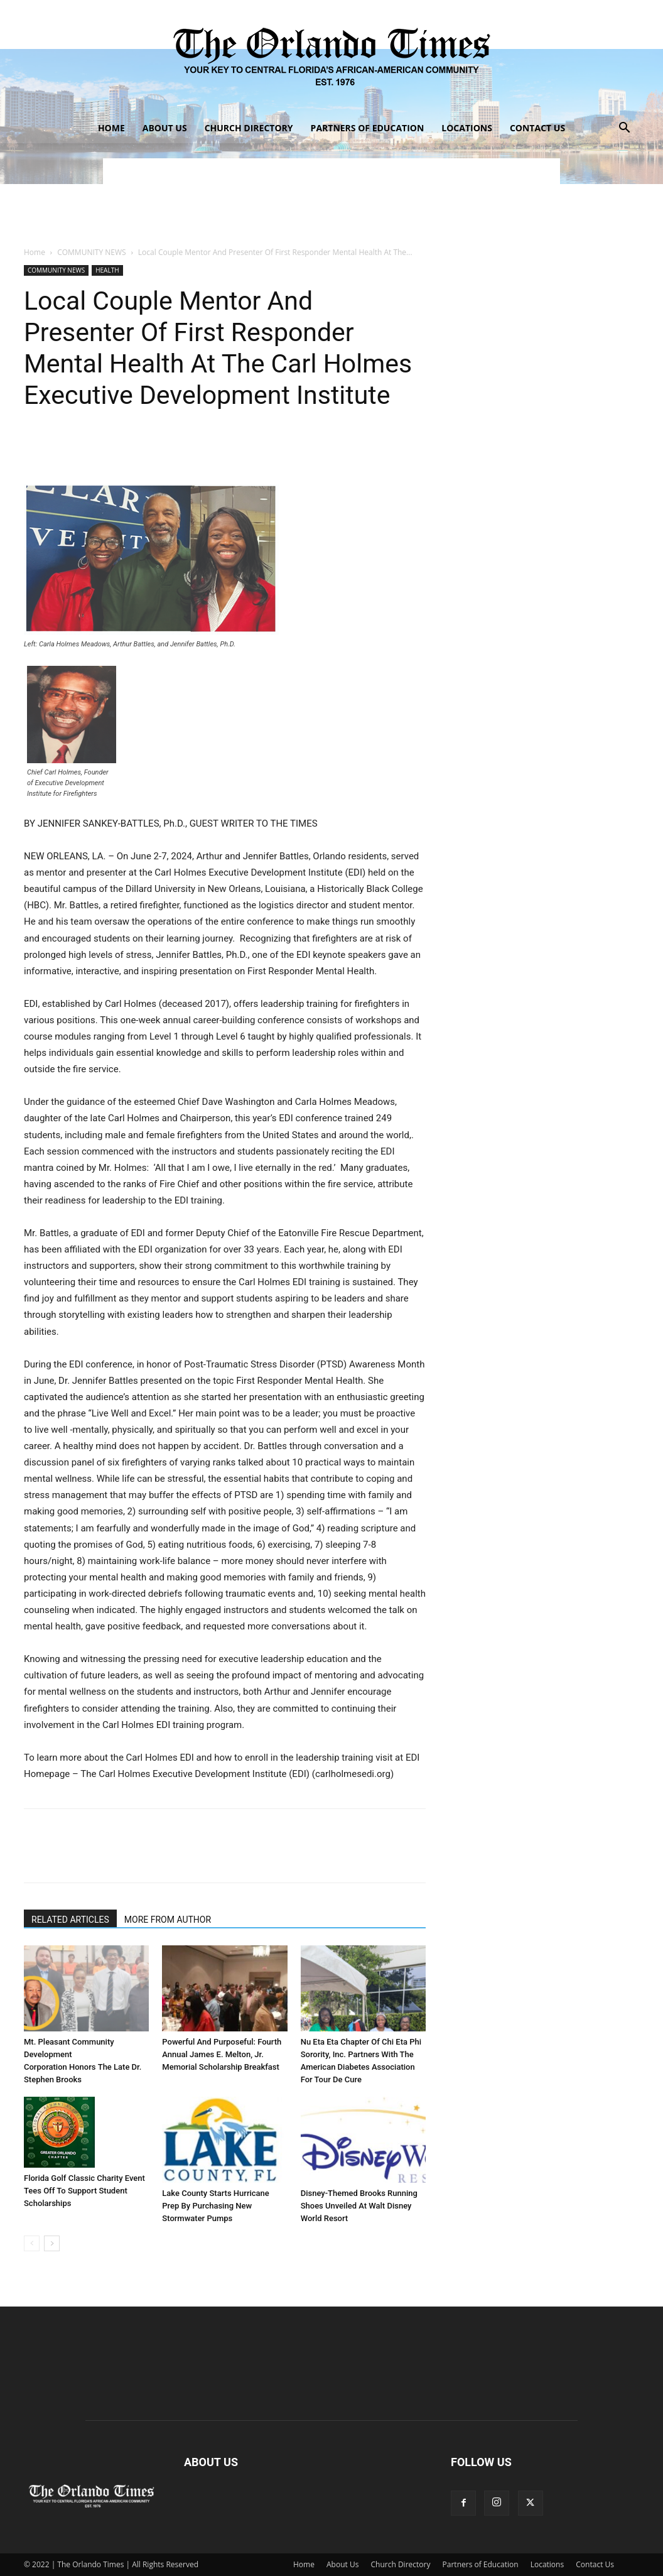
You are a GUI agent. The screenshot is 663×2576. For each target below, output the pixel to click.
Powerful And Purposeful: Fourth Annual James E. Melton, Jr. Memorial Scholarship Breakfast (221, 2054)
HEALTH (107, 270)
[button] (624, 129)
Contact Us (537, 128)
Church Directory (249, 128)
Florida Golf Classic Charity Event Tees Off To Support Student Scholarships (84, 2190)
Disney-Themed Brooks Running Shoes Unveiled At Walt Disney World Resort (359, 2205)
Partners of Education (367, 128)
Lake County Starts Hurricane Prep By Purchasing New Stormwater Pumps (215, 2205)
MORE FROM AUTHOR (167, 1920)
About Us (165, 128)
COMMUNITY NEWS (91, 252)
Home (111, 128)
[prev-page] (32, 2243)
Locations (466, 128)
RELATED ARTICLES (70, 1920)
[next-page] (52, 2243)
